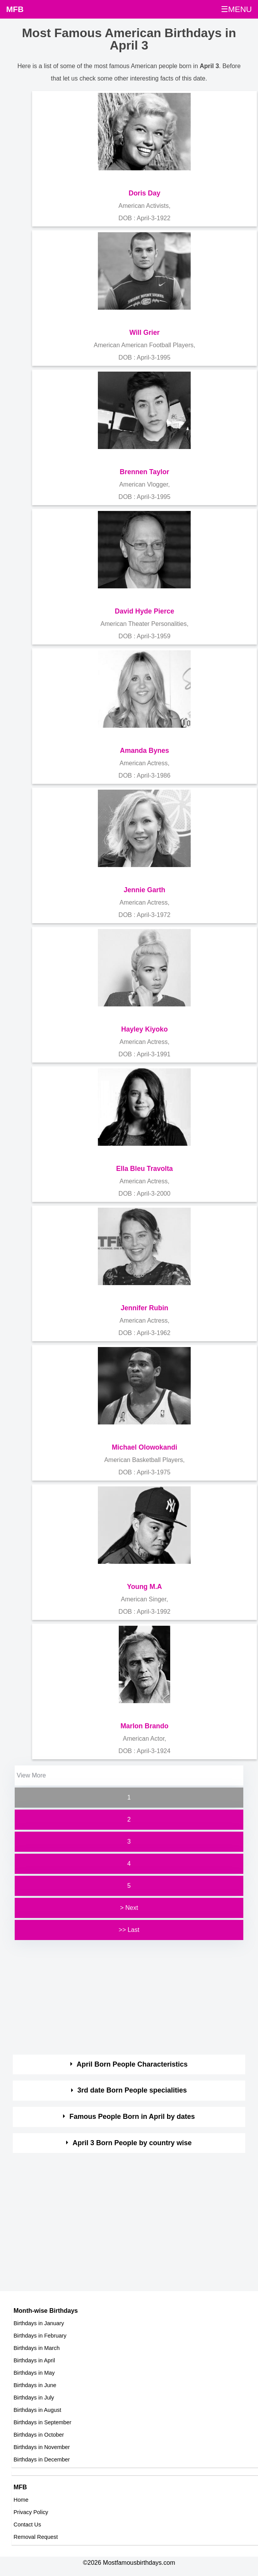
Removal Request (36, 2537)
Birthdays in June (35, 2385)
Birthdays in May (34, 2373)
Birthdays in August (37, 2410)
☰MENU (236, 9)
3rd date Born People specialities (132, 2090)
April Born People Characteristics (132, 2064)
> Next (129, 1907)
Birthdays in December (42, 2459)
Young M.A (144, 1587)
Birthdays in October (39, 2435)
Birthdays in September (43, 2422)
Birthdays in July (34, 2397)
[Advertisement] (122, 1996)
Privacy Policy (31, 2512)
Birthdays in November (42, 2447)
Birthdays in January (39, 2323)
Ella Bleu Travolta (144, 1168)
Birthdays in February (40, 2336)
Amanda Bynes (144, 750)
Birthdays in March (37, 2348)
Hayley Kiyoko (144, 1029)
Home (21, 2500)
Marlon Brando (144, 1726)
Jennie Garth (145, 890)
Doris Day (144, 193)
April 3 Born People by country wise (132, 2143)
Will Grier (144, 332)
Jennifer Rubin (144, 1308)
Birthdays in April (34, 2360)
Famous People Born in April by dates (132, 2116)
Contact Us (27, 2524)
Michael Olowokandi (144, 1447)
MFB (15, 9)
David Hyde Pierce (144, 611)
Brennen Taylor (144, 472)
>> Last (129, 1929)
